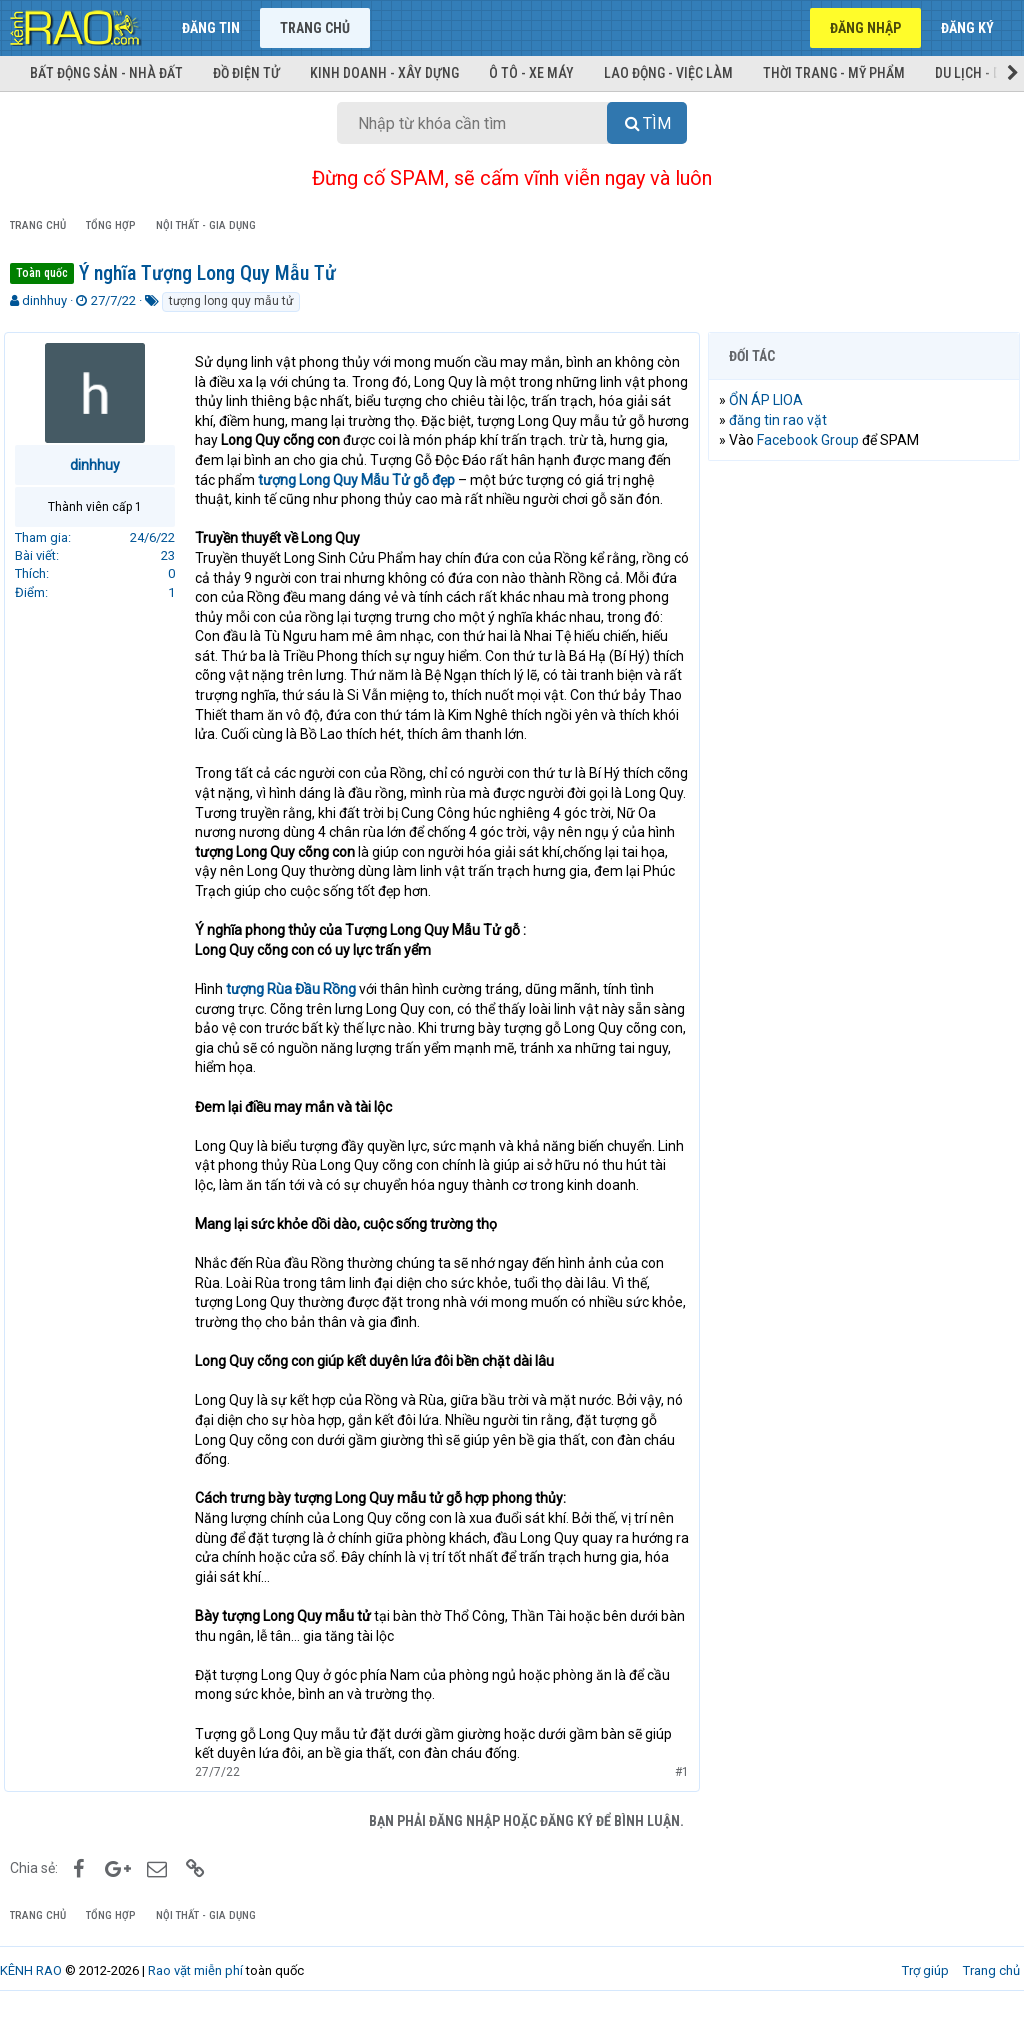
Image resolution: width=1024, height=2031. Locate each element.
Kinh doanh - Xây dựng (384, 73)
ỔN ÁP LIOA (772, 400)
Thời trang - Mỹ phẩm (834, 73)
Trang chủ (315, 28)
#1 (676, 1791)
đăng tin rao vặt (784, 420)
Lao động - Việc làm (668, 73)
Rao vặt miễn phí (195, 1990)
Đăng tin (211, 28)
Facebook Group (814, 440)
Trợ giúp (925, 1990)
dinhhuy (44, 300)
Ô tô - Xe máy (531, 73)
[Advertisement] (864, 606)
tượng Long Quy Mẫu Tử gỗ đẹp (427, 480)
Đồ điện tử (246, 73)
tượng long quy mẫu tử (231, 301)
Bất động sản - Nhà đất (106, 73)
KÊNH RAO (31, 1990)
